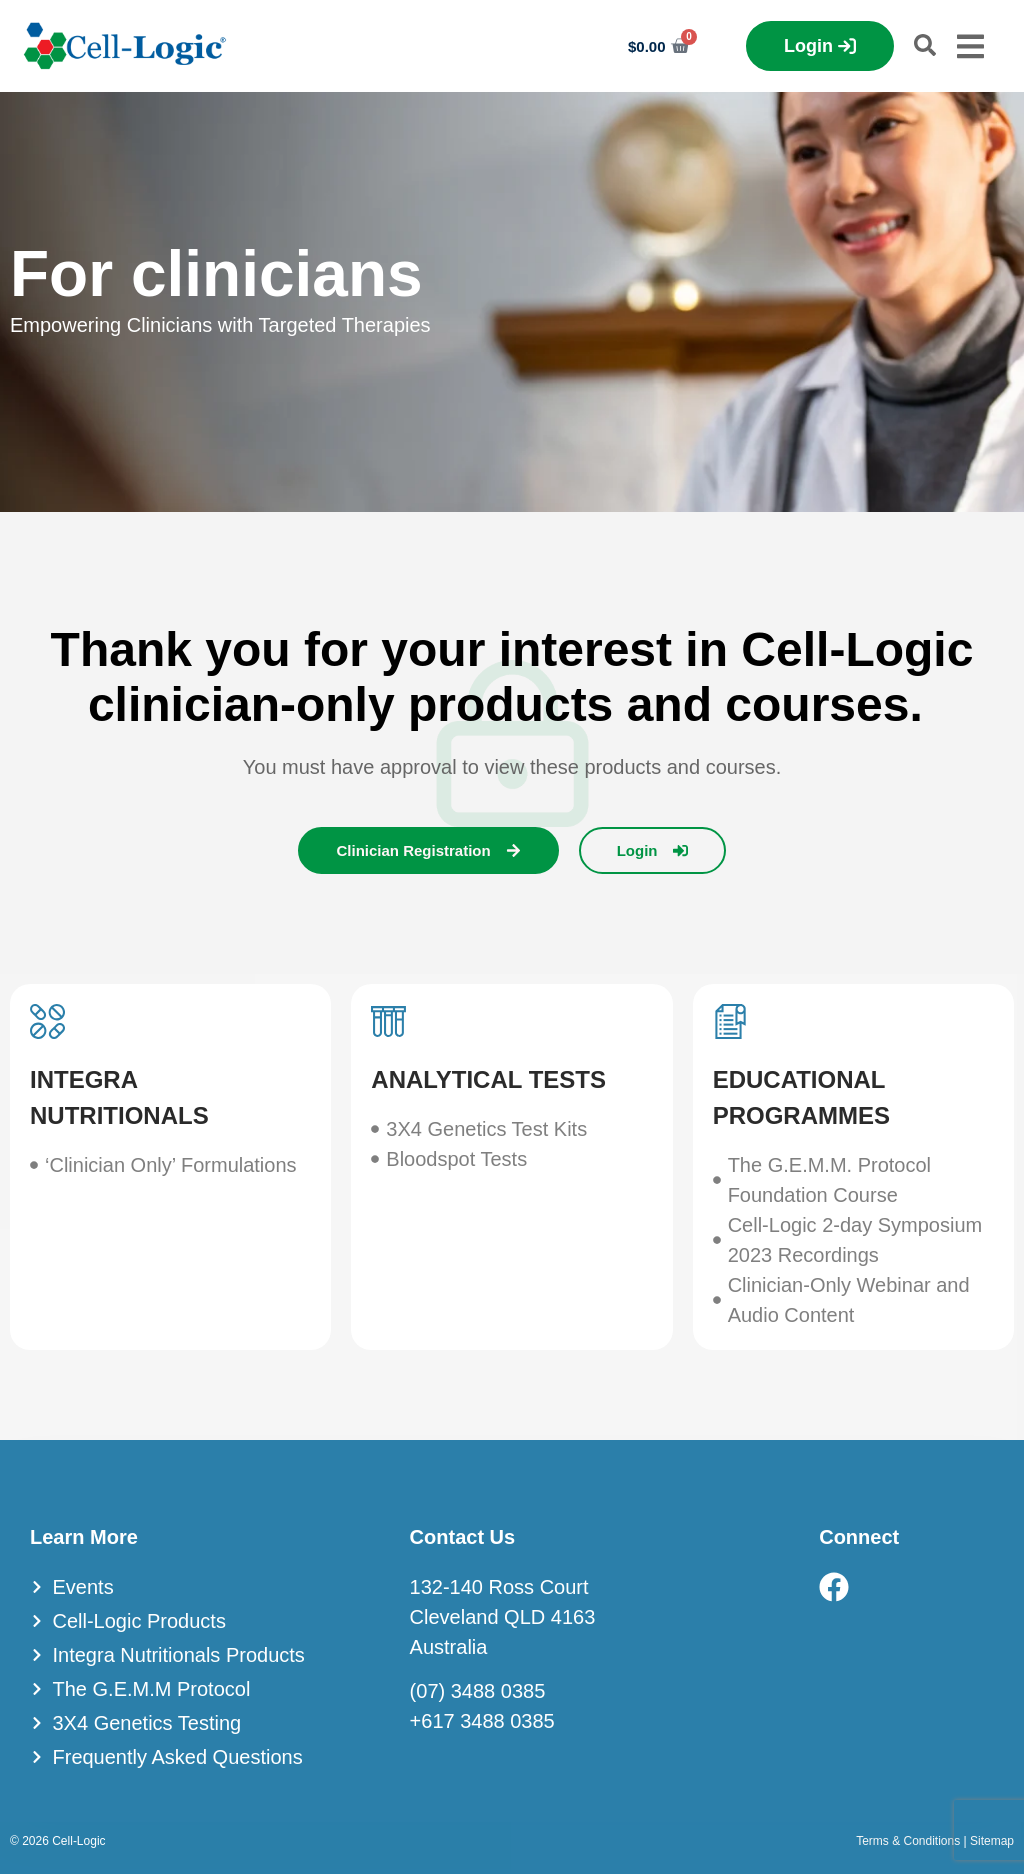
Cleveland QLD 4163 (503, 1617)
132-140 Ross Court (499, 1587)
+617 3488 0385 (482, 1721)
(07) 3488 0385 (478, 1691)
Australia (449, 1647)
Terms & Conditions (908, 1841)
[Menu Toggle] (970, 46)
